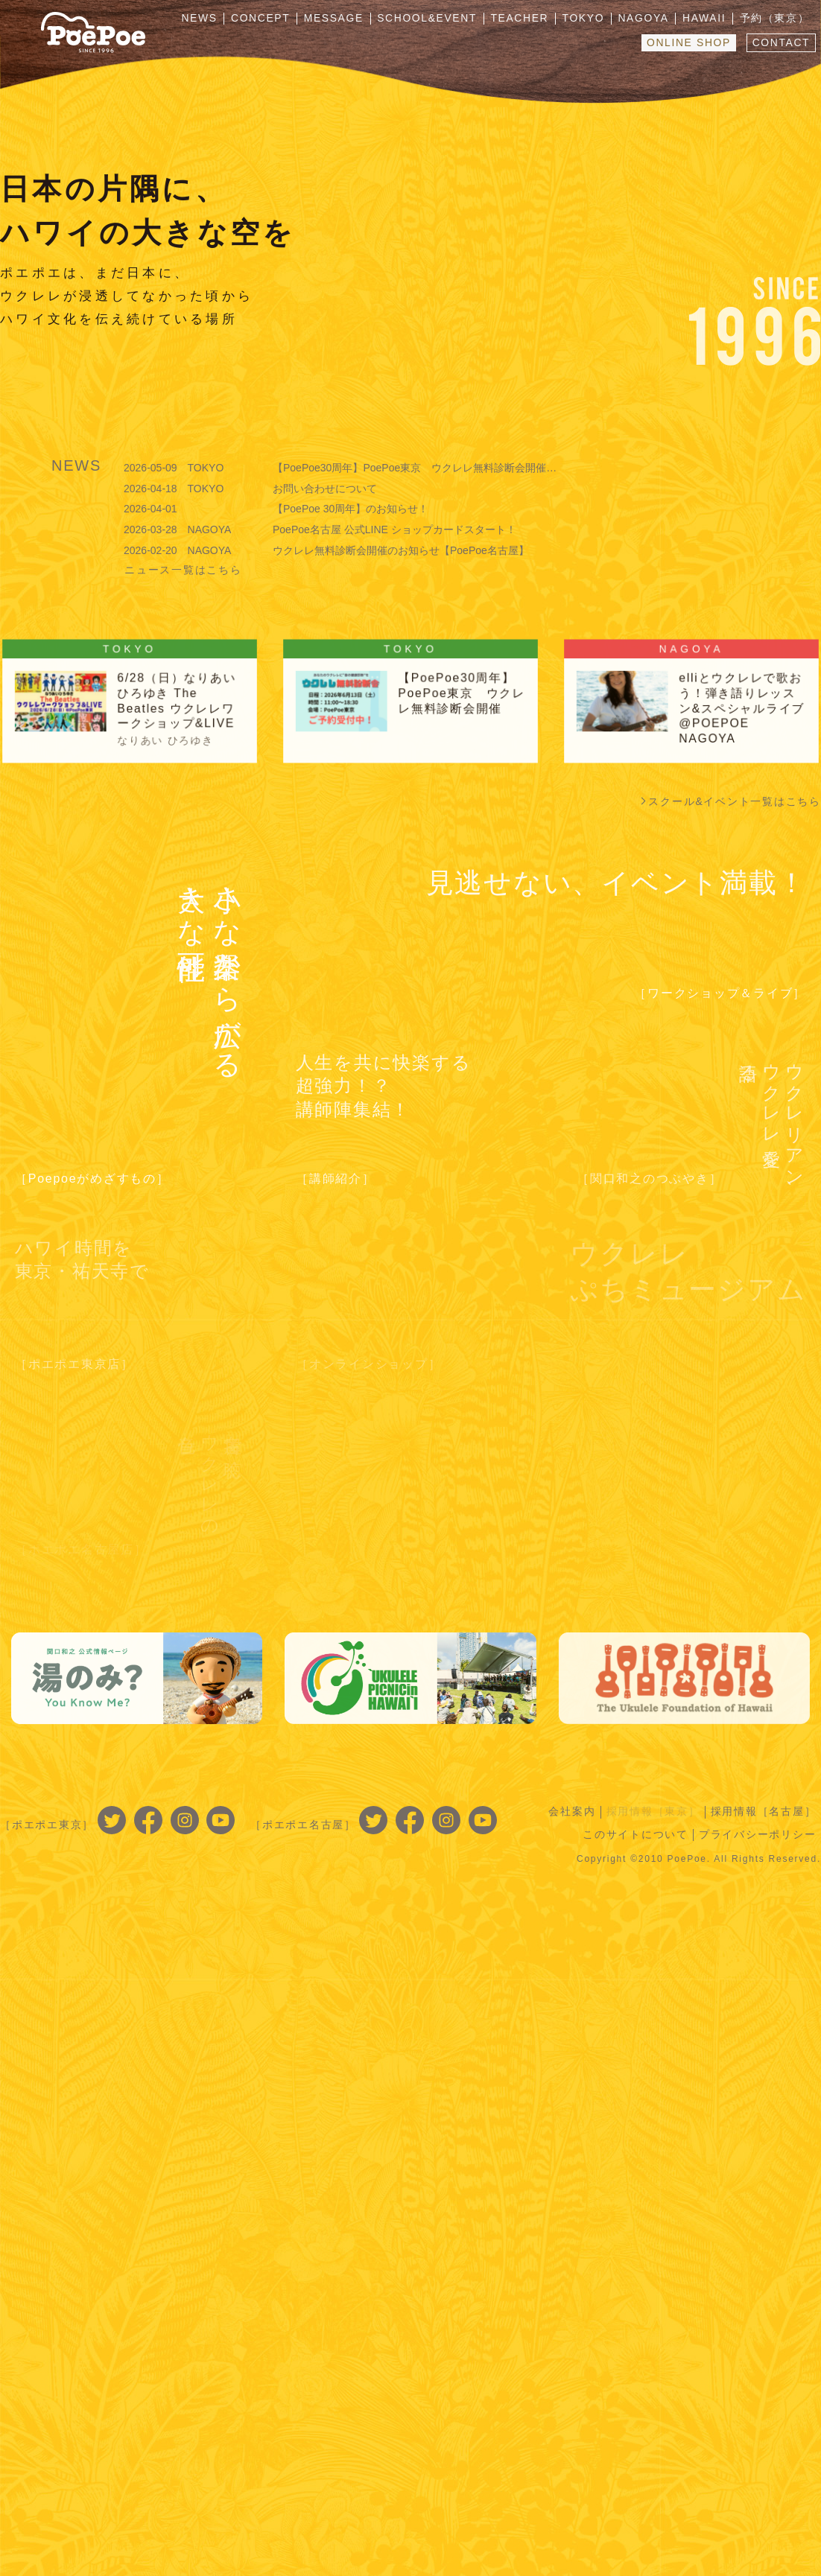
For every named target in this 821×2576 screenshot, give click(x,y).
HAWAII (707, 18)
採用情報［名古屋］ (763, 1811)
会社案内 (570, 1811)
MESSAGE (344, 18)
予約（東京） (776, 18)
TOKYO (589, 18)
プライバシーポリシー (758, 1834)
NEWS (212, 18)
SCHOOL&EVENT (435, 18)
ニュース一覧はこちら (183, 570)
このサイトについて (635, 1834)
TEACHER (527, 18)
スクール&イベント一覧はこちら (734, 801)
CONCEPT (272, 18)
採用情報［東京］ (652, 1811)
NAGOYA (647, 18)
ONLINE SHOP (686, 42)
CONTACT (780, 42)
